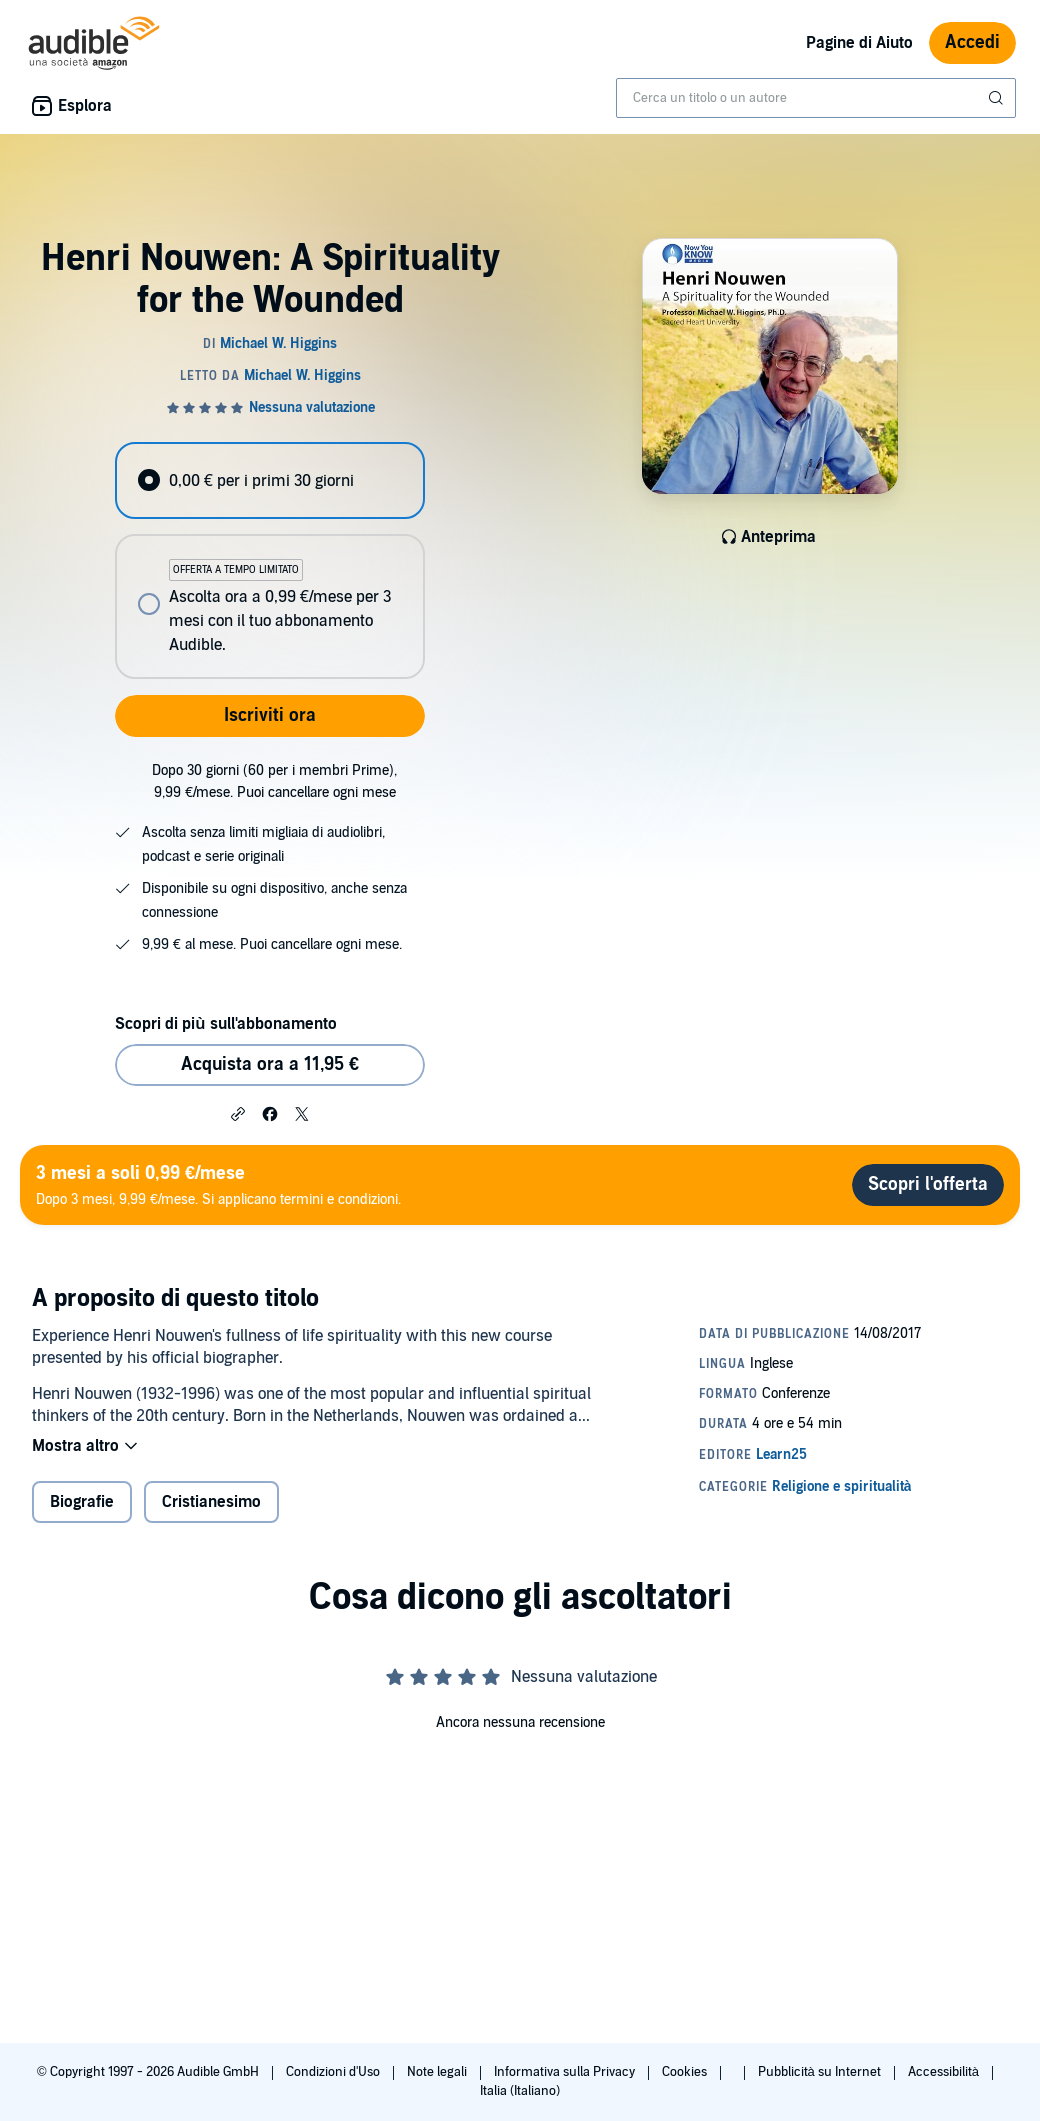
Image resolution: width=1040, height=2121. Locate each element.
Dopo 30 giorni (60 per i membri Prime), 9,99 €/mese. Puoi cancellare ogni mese (274, 781)
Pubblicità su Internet (821, 2072)
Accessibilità (945, 2072)
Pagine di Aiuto (859, 43)
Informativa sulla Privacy (566, 2072)
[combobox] (816, 98)
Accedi (972, 42)
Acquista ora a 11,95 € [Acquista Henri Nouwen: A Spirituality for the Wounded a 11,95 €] (270, 1064)
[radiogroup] (269, 560)
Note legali (438, 2072)
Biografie (82, 1502)
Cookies (686, 2072)
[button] (238, 1113)
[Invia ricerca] (998, 98)
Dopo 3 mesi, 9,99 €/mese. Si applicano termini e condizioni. (218, 1184)
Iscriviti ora (270, 715)
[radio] (269, 480)
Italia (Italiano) (520, 2091)
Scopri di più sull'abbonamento (225, 1024)
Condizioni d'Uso (334, 2072)
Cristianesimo (211, 1502)
